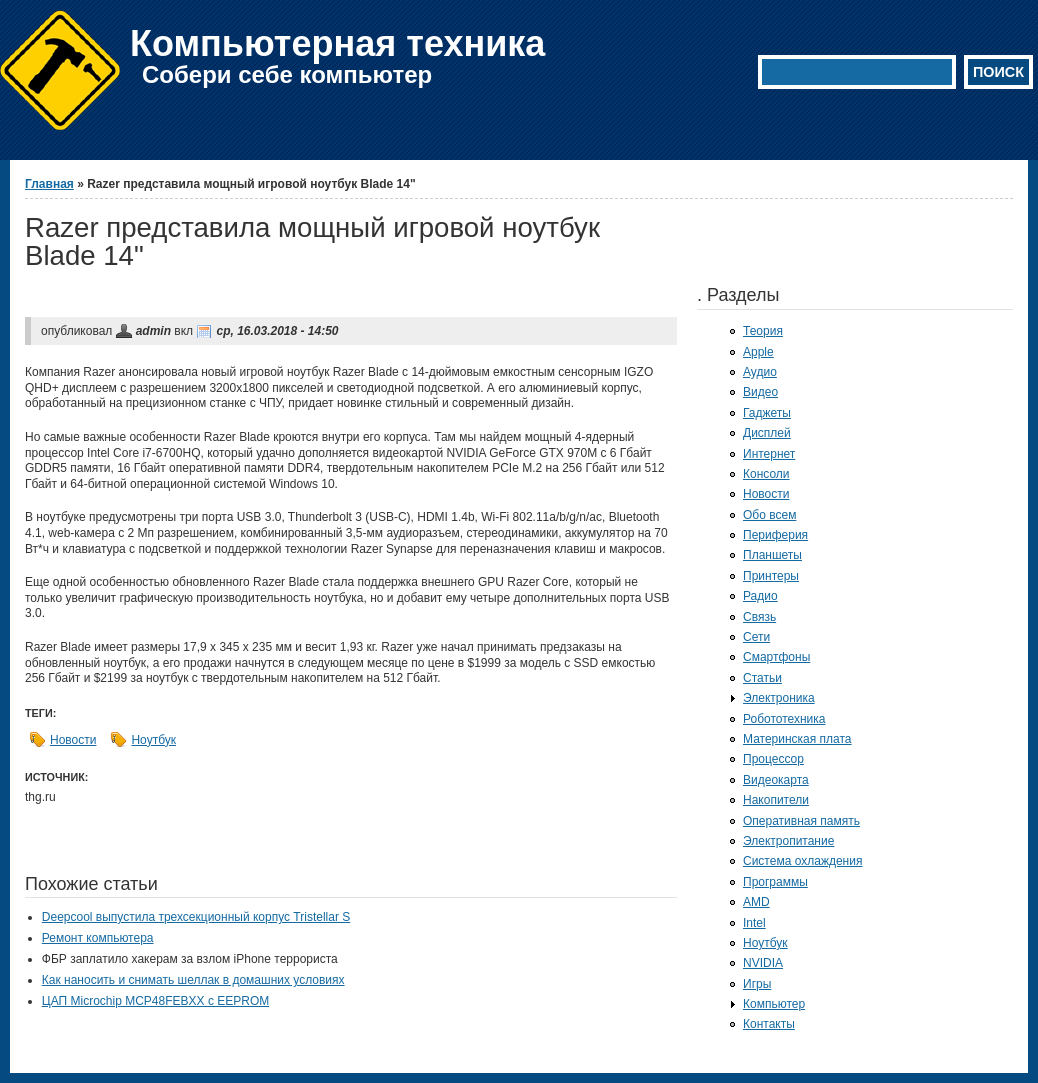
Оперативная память (801, 821)
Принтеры (771, 576)
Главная (49, 184)
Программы (775, 882)
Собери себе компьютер (287, 74)
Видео (760, 392)
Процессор (773, 759)
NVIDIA (763, 963)
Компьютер (774, 1004)
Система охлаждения (802, 861)
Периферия (775, 535)
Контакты (769, 1024)
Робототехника (784, 719)
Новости (73, 740)
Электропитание (788, 841)
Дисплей (767, 433)
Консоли (766, 474)
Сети (756, 637)
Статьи (762, 678)
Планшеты (772, 555)
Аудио (760, 372)
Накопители (776, 800)
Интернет (769, 454)
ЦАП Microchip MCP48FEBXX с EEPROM (155, 1001)
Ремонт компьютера (98, 938)
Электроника (779, 698)
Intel (754, 923)
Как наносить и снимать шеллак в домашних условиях (193, 980)
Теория (763, 331)
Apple (758, 352)
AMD (756, 902)
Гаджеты (767, 413)
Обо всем (769, 515)
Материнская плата (797, 739)
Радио (760, 596)
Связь (759, 617)
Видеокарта (776, 780)
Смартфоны (776, 657)
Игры (757, 984)
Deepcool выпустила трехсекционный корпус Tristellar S (196, 917)
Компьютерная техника (337, 43)
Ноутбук (153, 740)
